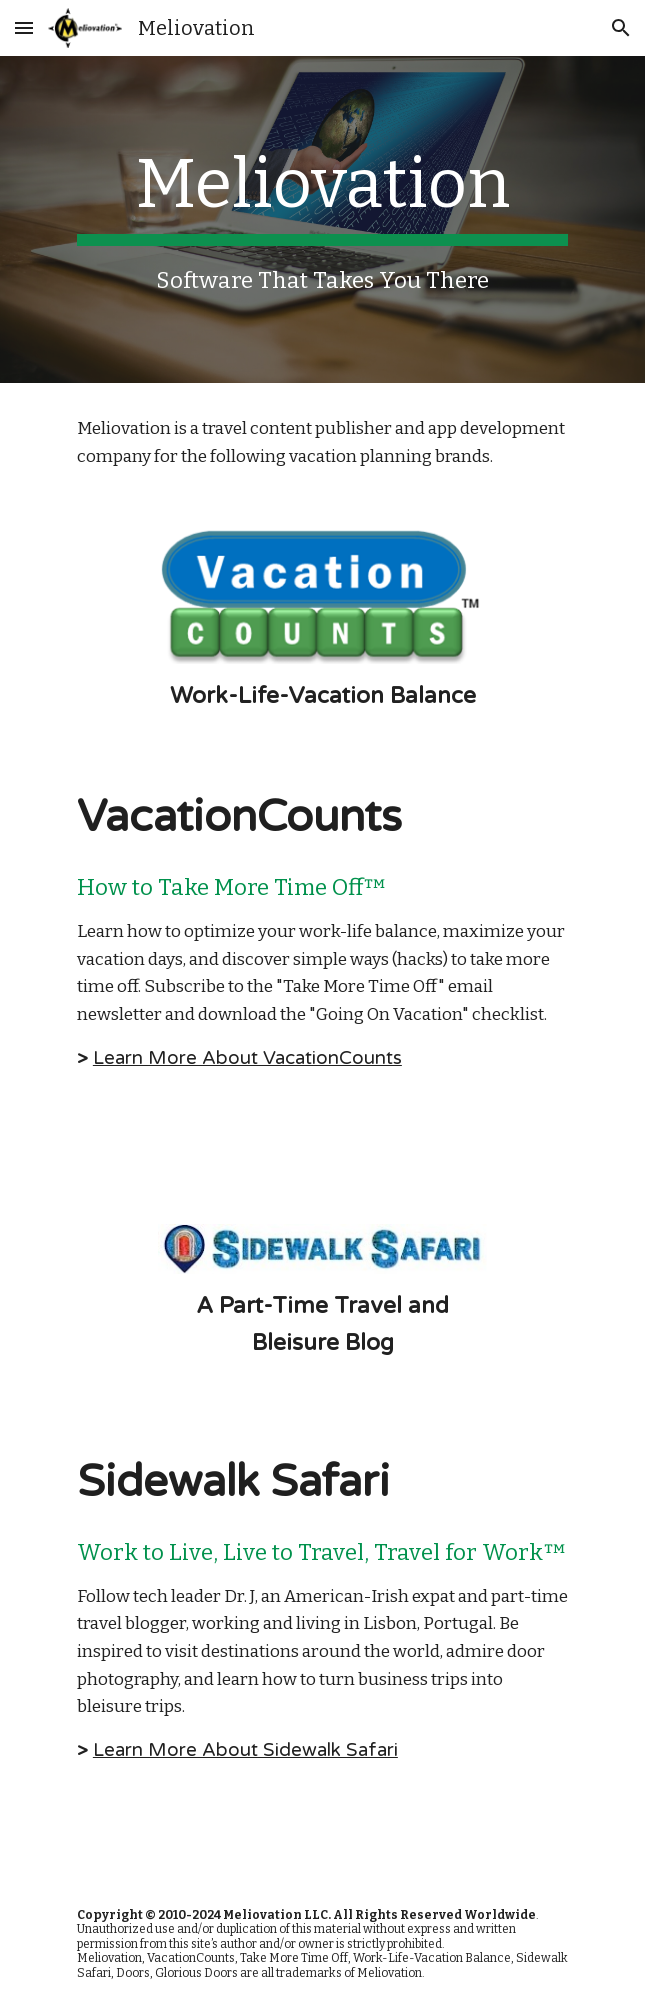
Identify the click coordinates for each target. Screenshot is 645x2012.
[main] (322, 219)
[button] (24, 27)
